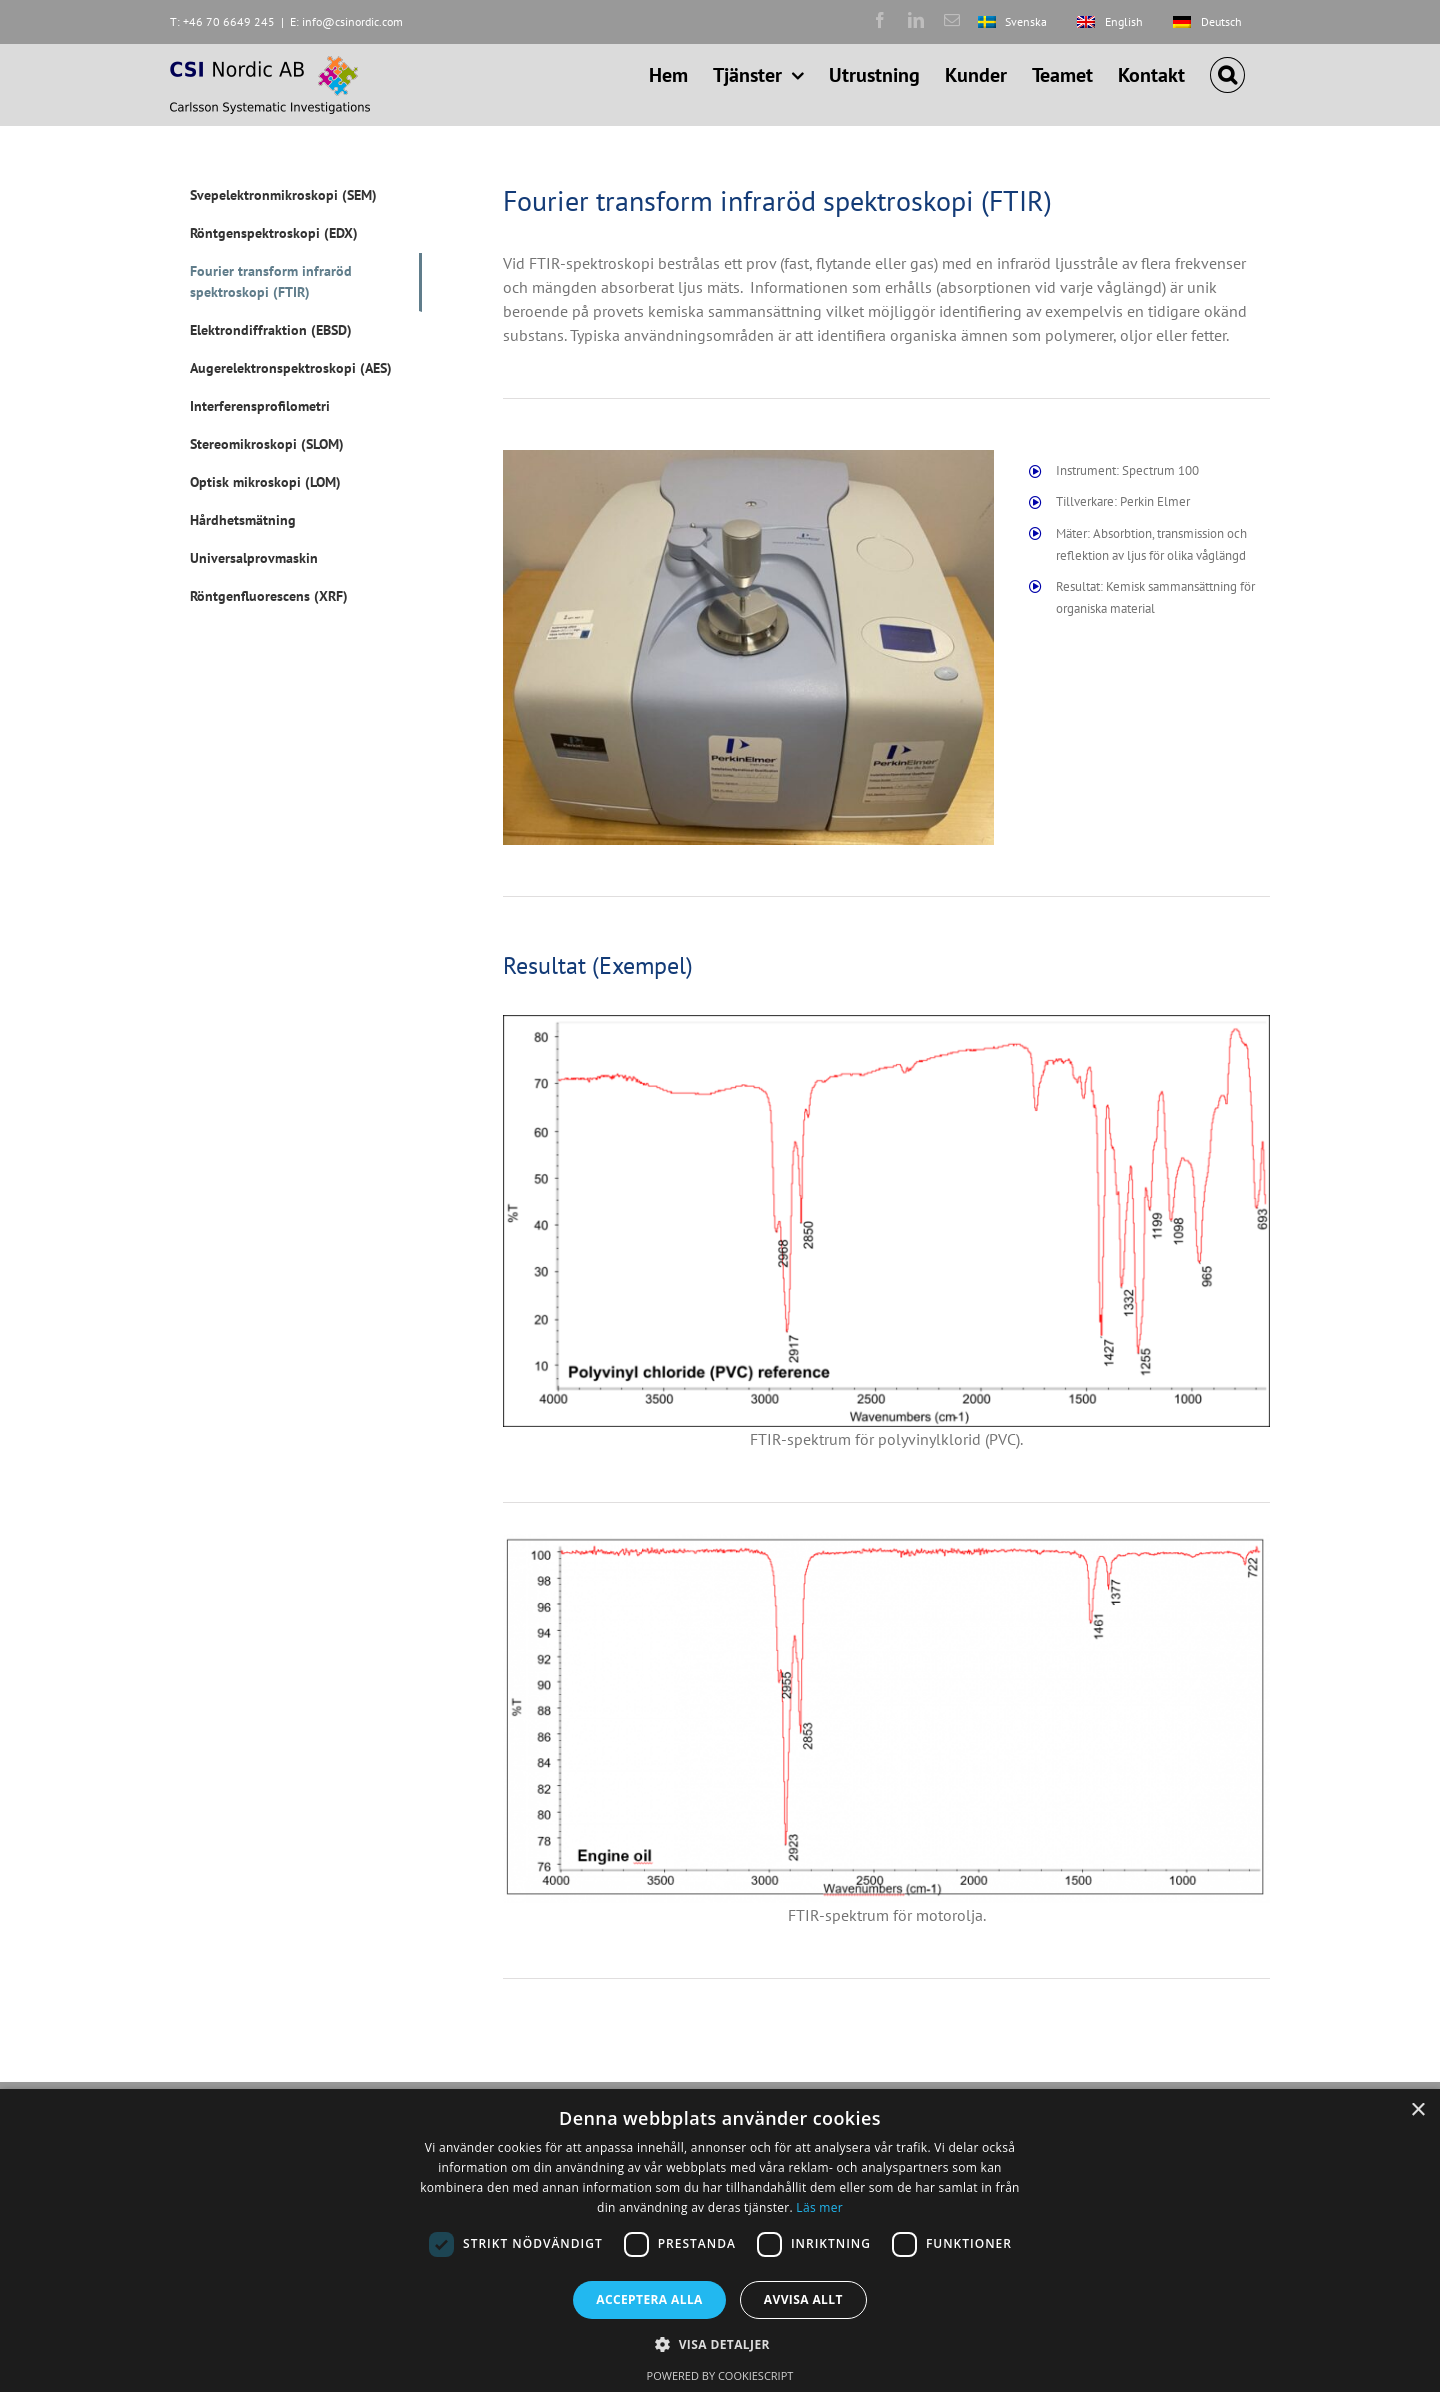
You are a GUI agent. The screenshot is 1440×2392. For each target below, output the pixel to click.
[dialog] (720, 2240)
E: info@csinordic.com (346, 21)
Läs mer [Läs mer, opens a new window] (819, 2207)
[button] (1227, 75)
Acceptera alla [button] (649, 2299)
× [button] (1417, 2110)
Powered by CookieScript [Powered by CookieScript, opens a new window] (720, 2375)
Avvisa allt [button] (803, 2299)
